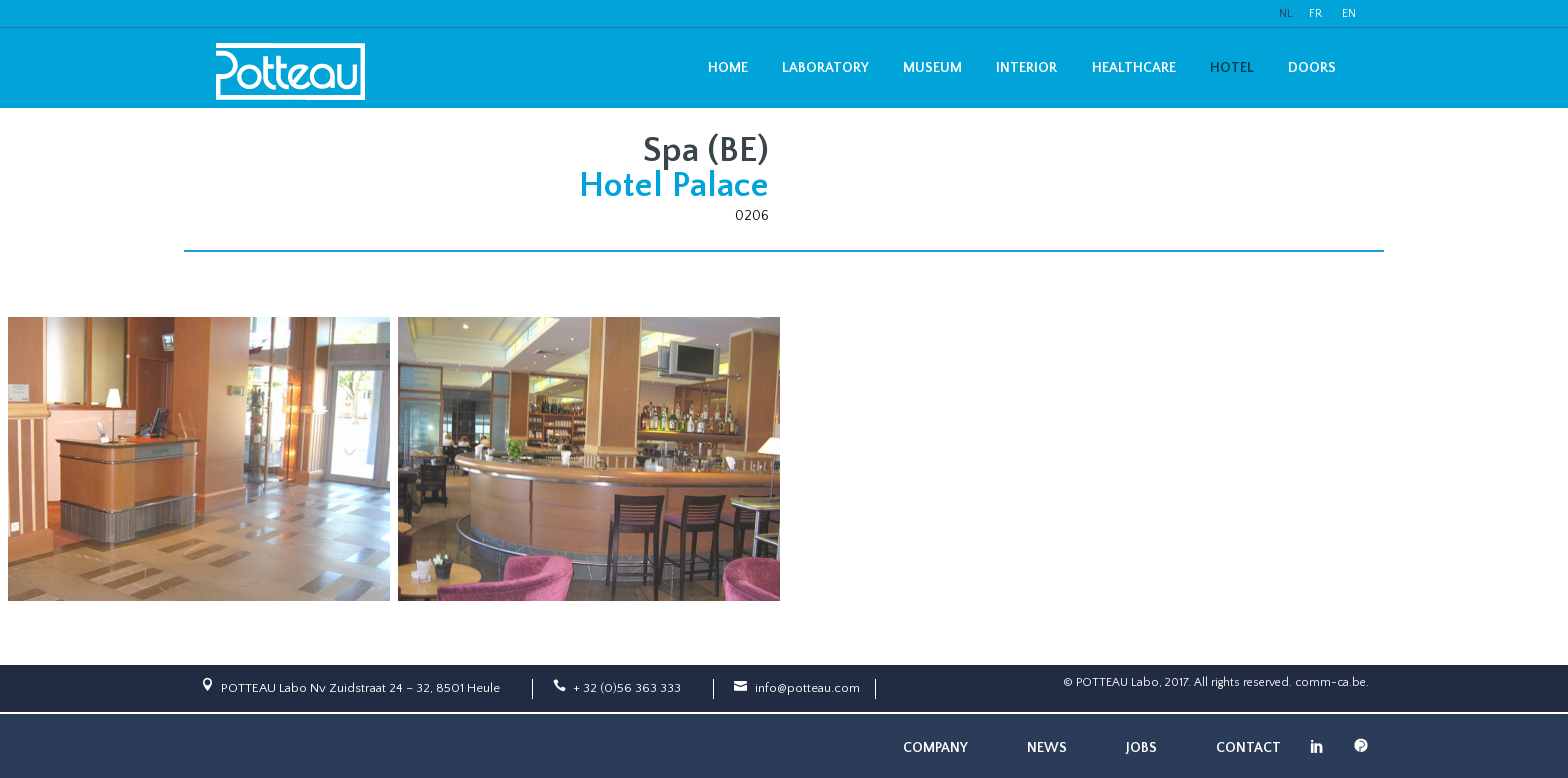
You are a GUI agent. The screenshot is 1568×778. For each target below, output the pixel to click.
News (1047, 748)
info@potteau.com (807, 688)
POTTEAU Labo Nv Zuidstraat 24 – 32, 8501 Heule (360, 688)
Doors (1312, 68)
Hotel (1232, 68)
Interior (1026, 68)
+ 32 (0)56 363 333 (627, 688)
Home (728, 68)
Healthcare (1134, 68)
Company (935, 748)
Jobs (1141, 748)
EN (1349, 13)
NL (1286, 13)
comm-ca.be (1330, 682)
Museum (932, 68)
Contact (1248, 748)
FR (1315, 13)
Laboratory (825, 68)
